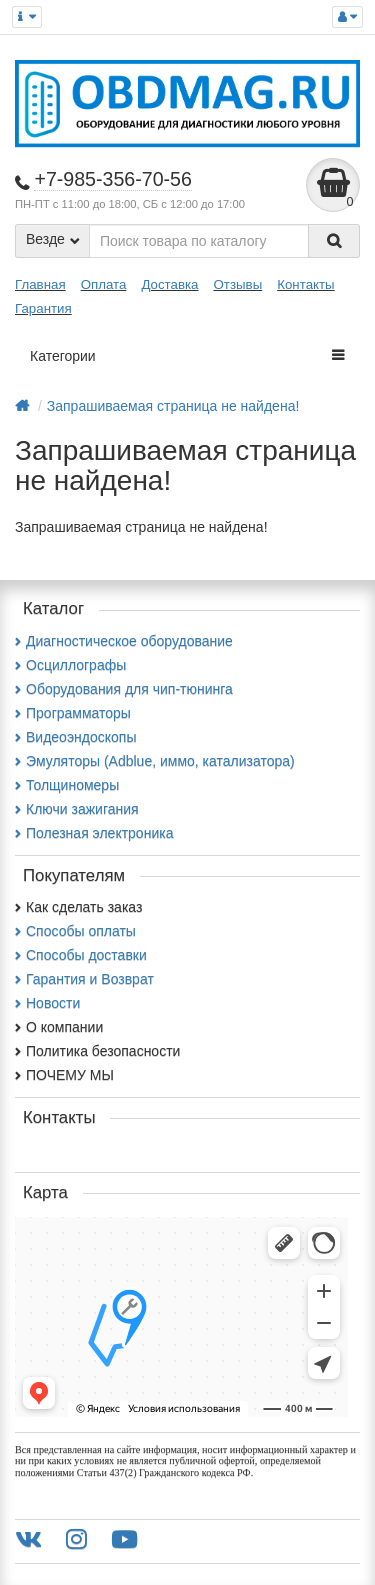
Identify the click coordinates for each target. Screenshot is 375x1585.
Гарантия (43, 308)
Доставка (169, 284)
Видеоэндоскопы (75, 737)
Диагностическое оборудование (124, 641)
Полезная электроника (94, 833)
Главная (40, 284)
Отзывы (237, 284)
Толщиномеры (67, 785)
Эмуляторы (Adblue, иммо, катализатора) (155, 761)
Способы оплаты (75, 931)
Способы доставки (81, 955)
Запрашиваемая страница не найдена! (173, 406)
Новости (47, 1003)
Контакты (305, 284)
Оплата (104, 284)
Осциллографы (70, 665)
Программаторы (73, 713)
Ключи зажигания (77, 809)
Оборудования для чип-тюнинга (124, 689)
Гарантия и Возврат (84, 979)
